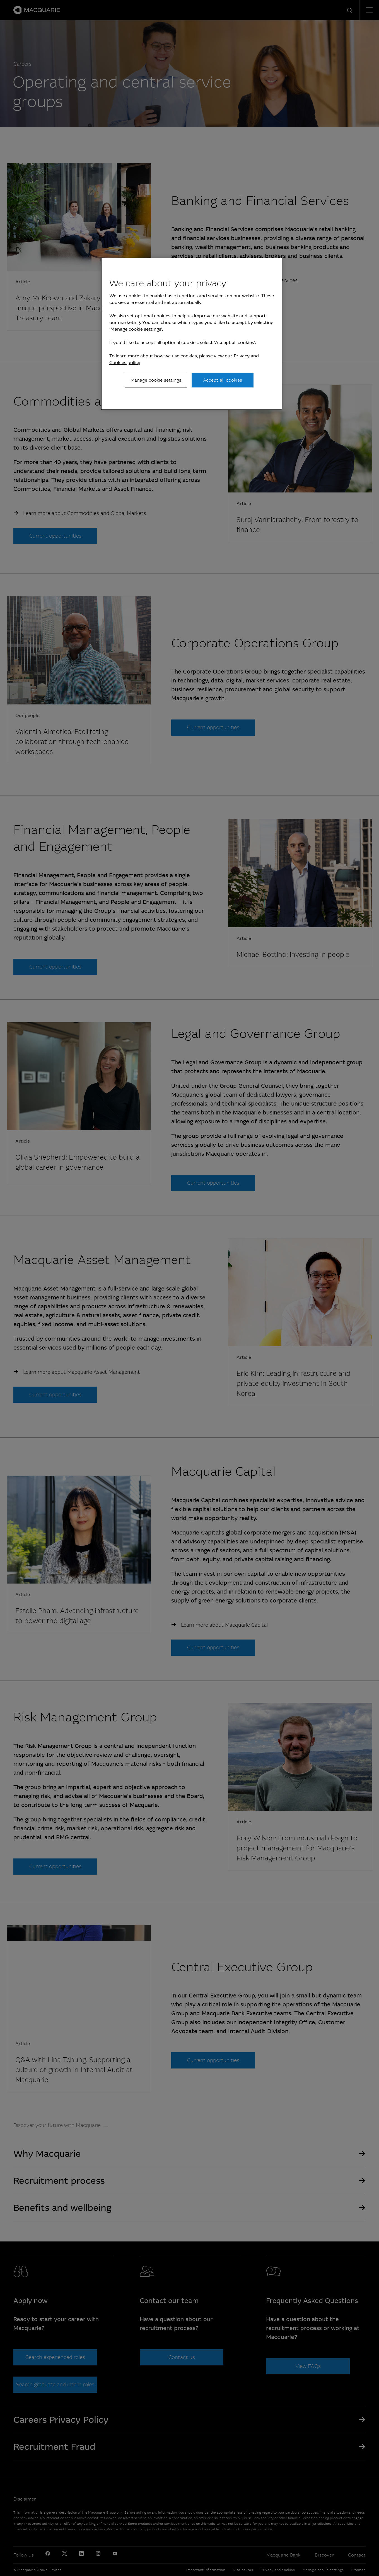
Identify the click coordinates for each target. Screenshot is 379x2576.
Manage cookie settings (156, 380)
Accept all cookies (222, 380)
